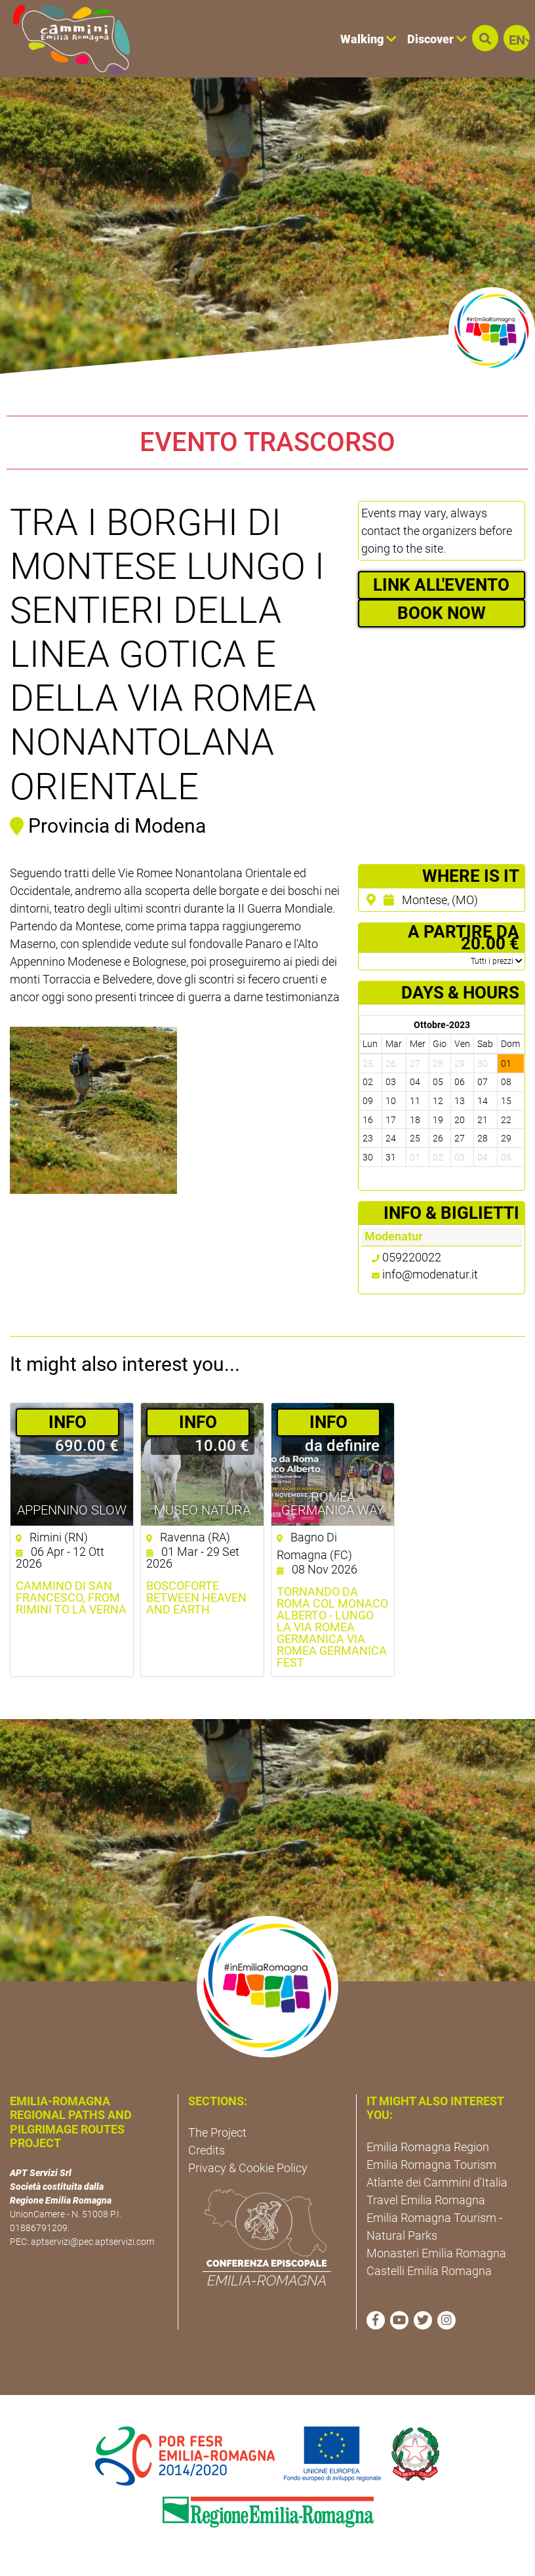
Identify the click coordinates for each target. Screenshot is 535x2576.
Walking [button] (368, 39)
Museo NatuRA (202, 1510)
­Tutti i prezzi (496, 961)
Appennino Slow (72, 1510)
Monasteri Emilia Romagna (436, 2253)
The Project (217, 2132)
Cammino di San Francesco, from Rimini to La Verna (71, 1597)
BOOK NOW (441, 613)
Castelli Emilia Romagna (429, 2271)
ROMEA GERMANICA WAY (332, 1503)
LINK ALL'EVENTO (441, 585)
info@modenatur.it (430, 1274)
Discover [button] (437, 39)
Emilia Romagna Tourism (431, 2164)
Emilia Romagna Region (428, 2147)
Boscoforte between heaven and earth (196, 1597)
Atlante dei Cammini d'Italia (437, 2182)
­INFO (68, 1422)
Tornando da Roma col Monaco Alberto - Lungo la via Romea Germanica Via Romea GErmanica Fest (332, 1627)
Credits (206, 2150)
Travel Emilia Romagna (426, 2200)
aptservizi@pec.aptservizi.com (92, 2241)
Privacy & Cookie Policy (247, 2168)
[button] (485, 38)
